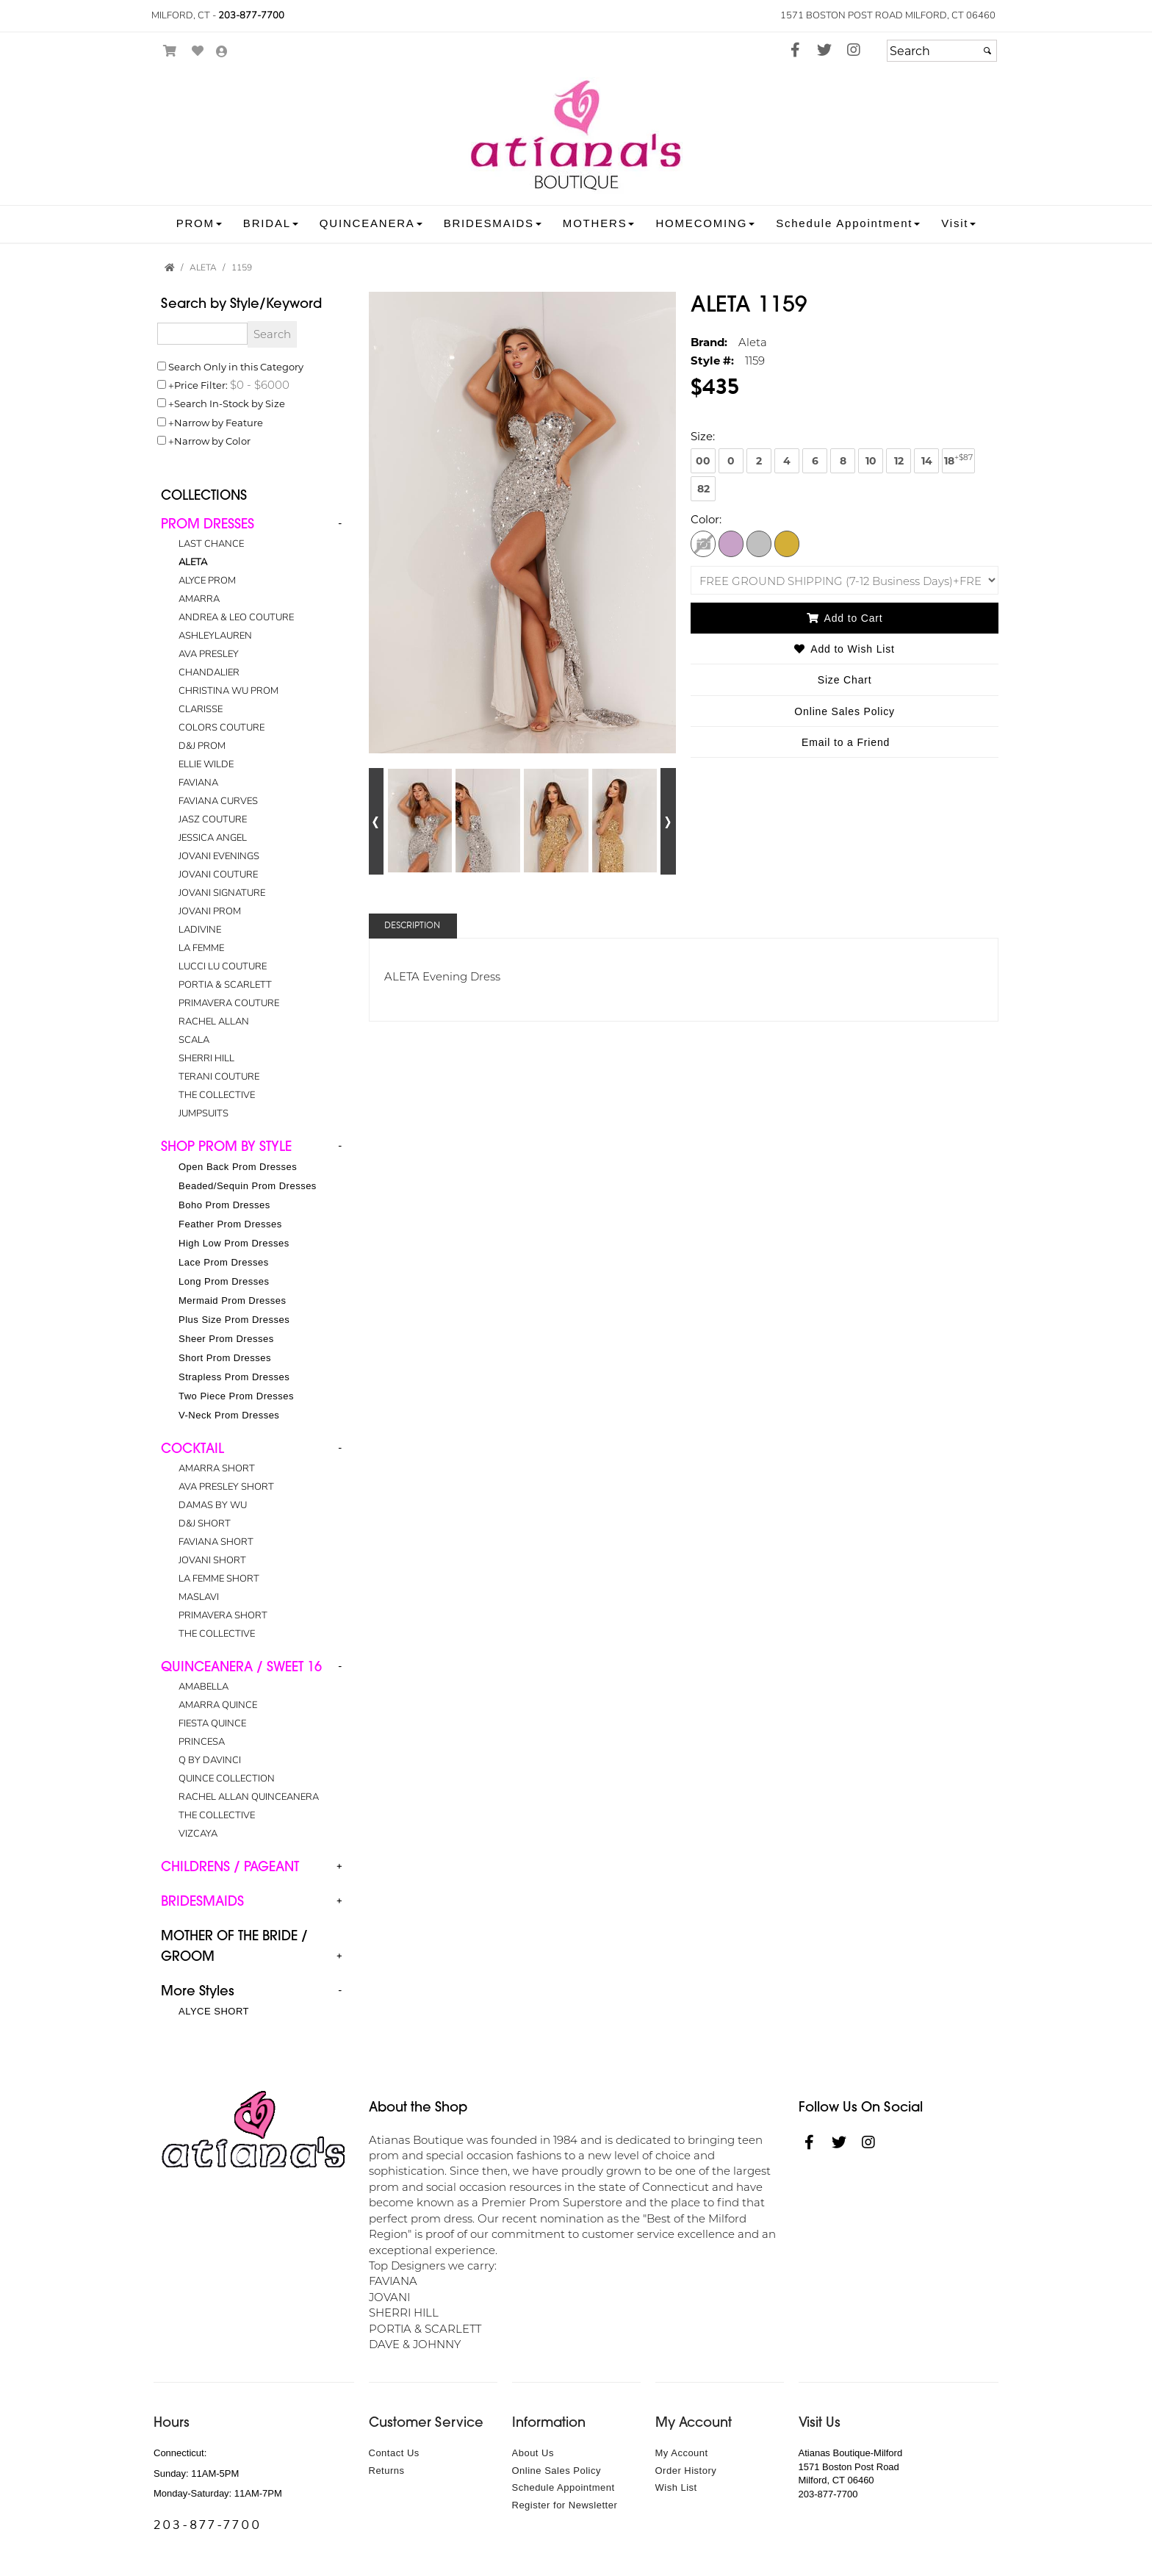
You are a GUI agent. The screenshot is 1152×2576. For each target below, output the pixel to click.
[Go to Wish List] (198, 51)
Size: (703, 435)
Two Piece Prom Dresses (236, 1396)
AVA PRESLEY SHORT (226, 1486)
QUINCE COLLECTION (227, 1778)
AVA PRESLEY (209, 654)
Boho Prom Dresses (224, 1204)
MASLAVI (199, 1597)
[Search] (942, 51)
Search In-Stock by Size (229, 403)
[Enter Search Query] (202, 334)
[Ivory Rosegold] (703, 543)
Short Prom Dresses (225, 1357)
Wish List (676, 2487)
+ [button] (339, 1866)
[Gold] (786, 543)
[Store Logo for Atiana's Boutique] (576, 135)
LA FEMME (201, 948)
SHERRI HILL (206, 1058)
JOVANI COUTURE (218, 874)
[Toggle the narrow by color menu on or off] (161, 440)
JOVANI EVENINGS (219, 856)
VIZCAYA (198, 1833)
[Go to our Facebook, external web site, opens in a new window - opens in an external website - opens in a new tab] (795, 51)
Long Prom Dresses (224, 1281)
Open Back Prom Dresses (238, 1166)
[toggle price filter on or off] (161, 384)
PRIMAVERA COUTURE (229, 1003)
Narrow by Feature (218, 422)
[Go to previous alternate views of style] (376, 821)
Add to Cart (845, 618)
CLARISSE (201, 709)
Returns (387, 2470)
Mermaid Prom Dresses (233, 1300)
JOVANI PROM (210, 911)
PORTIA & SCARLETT (225, 984)
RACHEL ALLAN (214, 1021)
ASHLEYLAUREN (215, 635)
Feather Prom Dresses (230, 1224)
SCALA (194, 1040)
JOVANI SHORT (212, 1560)
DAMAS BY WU (213, 1505)
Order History (686, 2470)
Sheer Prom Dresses (226, 1338)
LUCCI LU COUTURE (223, 966)
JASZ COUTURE (213, 819)
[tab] (254, 818)
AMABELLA (203, 1686)
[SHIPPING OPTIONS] (844, 580)
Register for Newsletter (565, 2505)
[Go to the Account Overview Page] (222, 52)
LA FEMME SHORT (219, 1578)
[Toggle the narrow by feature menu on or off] (161, 421)
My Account (681, 2452)
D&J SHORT (205, 1523)
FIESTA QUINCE (212, 1723)
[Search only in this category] (161, 366)
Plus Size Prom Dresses (234, 1319)
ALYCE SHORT (214, 2011)
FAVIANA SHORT (216, 1542)
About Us (533, 2452)
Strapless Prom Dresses (234, 1376)
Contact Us (394, 2452)
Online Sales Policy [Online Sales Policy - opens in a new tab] (844, 711)
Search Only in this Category (235, 366)
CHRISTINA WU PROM (228, 690)
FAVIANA (198, 782)
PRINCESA (202, 1741)
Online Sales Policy (557, 2470)
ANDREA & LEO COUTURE (236, 617)
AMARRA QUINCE (218, 1705)
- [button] (340, 523)
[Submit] (987, 51)
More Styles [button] (197, 1990)
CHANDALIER (209, 672)
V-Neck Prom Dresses (229, 1415)
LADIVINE (200, 929)
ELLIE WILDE (206, 764)
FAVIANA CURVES (218, 801)
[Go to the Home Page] (170, 267)
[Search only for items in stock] (161, 402)
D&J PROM (202, 746)
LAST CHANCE (211, 543)
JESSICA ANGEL (213, 837)
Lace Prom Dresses (224, 1262)
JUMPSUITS (203, 1113)
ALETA (193, 562)
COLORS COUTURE (221, 727)
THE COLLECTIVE (217, 1095)
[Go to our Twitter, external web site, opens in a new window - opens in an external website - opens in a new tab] (824, 51)
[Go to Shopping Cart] (170, 51)
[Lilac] (731, 543)
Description (412, 925)
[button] (199, 223)
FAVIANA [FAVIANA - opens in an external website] (393, 2280)
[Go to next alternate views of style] (668, 821)
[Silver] (758, 543)
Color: (706, 519)
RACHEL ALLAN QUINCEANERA (249, 1797)
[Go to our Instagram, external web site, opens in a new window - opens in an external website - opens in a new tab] (854, 51)
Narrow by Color (212, 440)
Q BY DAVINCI (210, 1760)
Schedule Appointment (563, 2487)
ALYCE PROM (207, 580)
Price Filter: (201, 384)
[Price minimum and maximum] (259, 384)
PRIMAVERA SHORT (223, 1615)
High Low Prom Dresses (234, 1243)
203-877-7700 (251, 15)
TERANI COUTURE (219, 1076)
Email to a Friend (846, 742)
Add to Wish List (844, 649)
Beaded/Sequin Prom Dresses (248, 1185)
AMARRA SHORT (217, 1468)
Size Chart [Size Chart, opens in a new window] (845, 680)
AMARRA (199, 599)
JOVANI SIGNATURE (222, 893)
